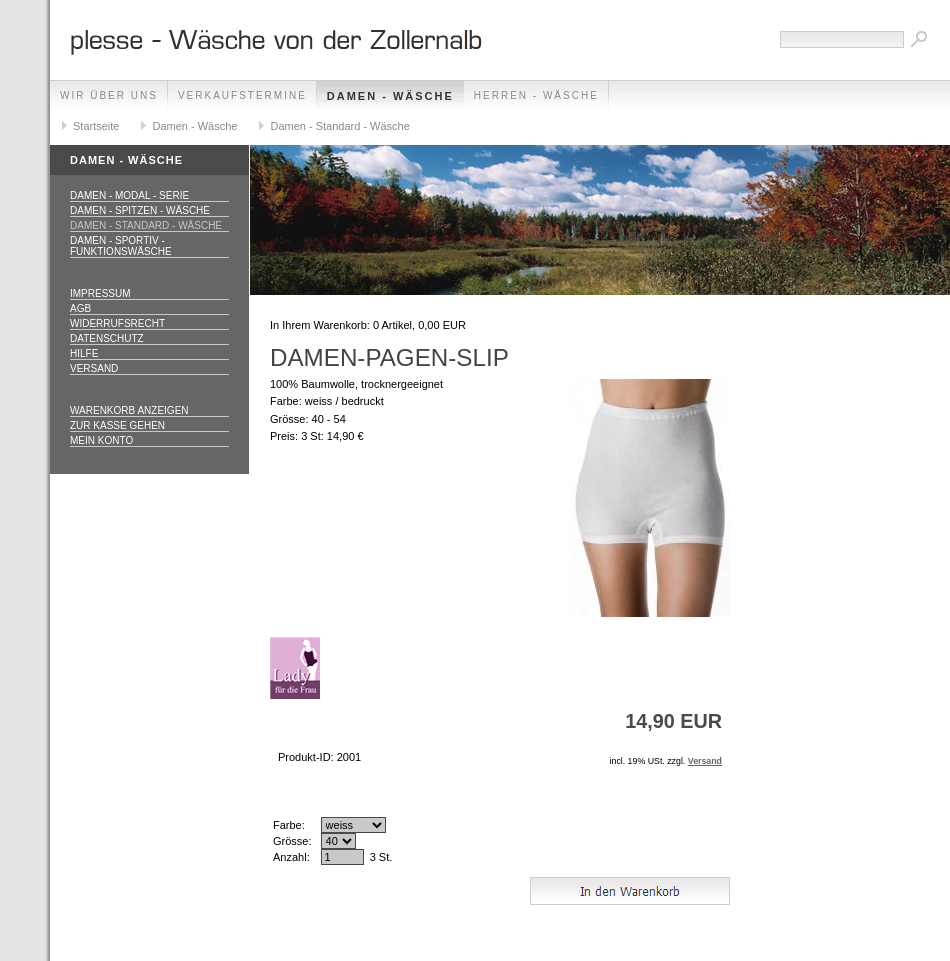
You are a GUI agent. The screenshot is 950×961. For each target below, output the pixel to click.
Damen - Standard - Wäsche (339, 126)
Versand (94, 368)
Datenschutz (107, 338)
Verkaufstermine (242, 95)
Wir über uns (109, 95)
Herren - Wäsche (536, 95)
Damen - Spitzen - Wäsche (140, 210)
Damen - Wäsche (390, 96)
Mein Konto (101, 440)
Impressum (100, 293)
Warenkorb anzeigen (129, 410)
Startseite (96, 126)
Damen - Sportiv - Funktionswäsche (121, 246)
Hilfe (84, 353)
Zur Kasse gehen (117, 425)
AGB (80, 308)
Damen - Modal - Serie (129, 195)
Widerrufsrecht (117, 323)
